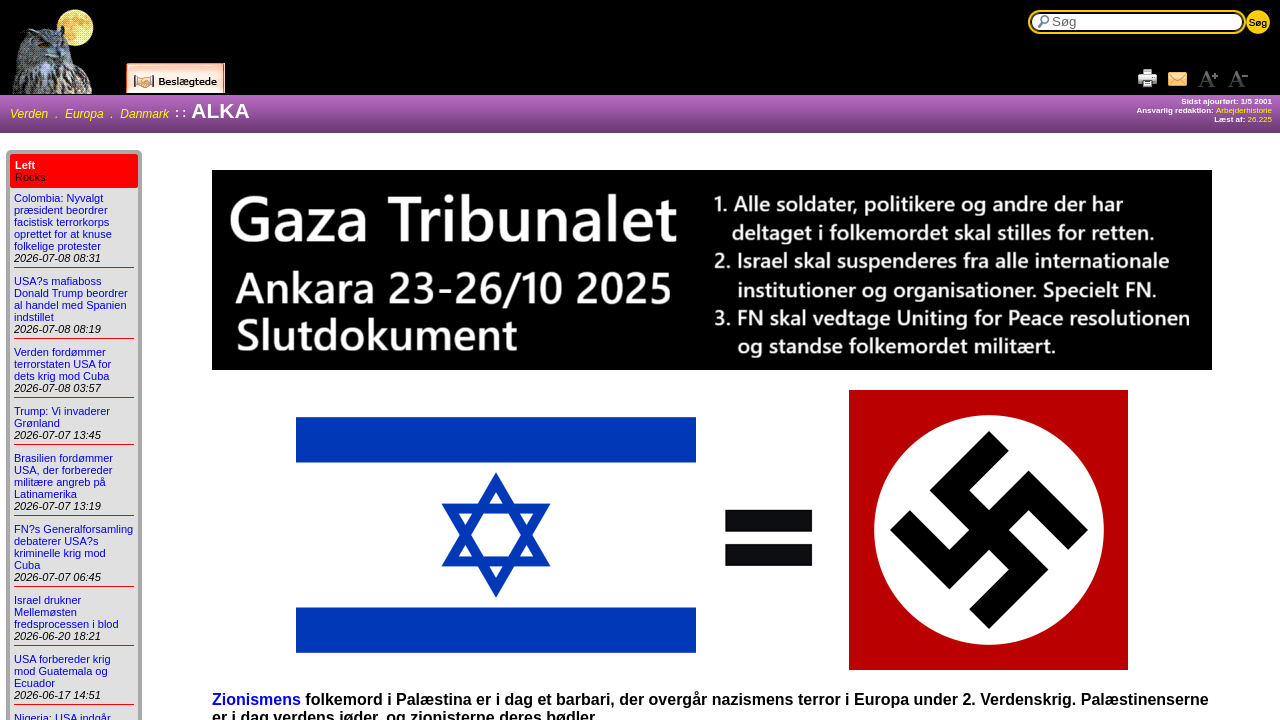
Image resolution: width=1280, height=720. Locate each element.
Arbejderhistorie (1244, 110)
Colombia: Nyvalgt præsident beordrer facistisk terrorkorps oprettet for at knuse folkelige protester (63, 222)
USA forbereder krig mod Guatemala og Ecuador (62, 671)
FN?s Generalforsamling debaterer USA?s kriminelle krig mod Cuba (73, 547)
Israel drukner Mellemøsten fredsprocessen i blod (66, 612)
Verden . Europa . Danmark (89, 114)
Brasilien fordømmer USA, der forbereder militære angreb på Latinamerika (63, 476)
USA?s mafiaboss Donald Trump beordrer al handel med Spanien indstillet (71, 299)
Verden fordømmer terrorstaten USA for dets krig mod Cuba (62, 364)
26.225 (1260, 119)
